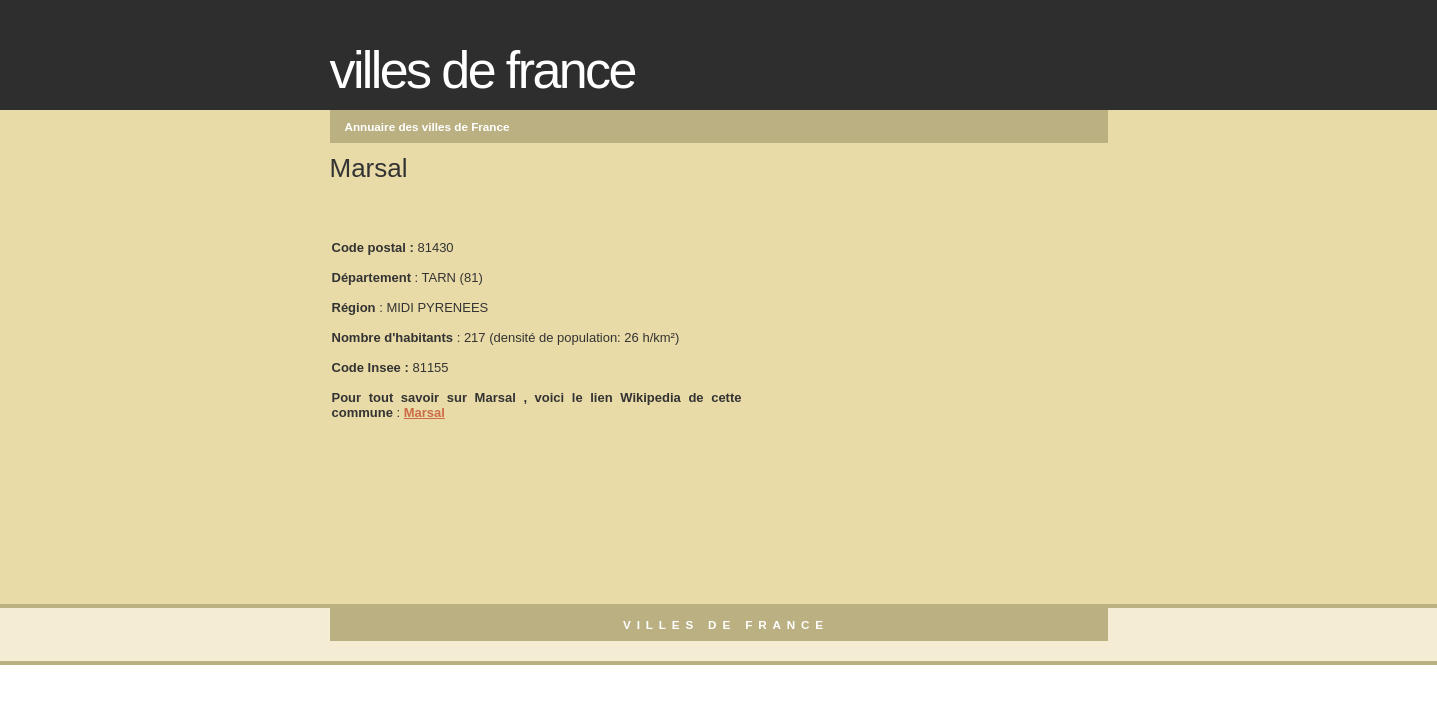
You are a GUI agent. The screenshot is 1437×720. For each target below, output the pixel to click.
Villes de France (482, 70)
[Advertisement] (894, 321)
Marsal (424, 412)
